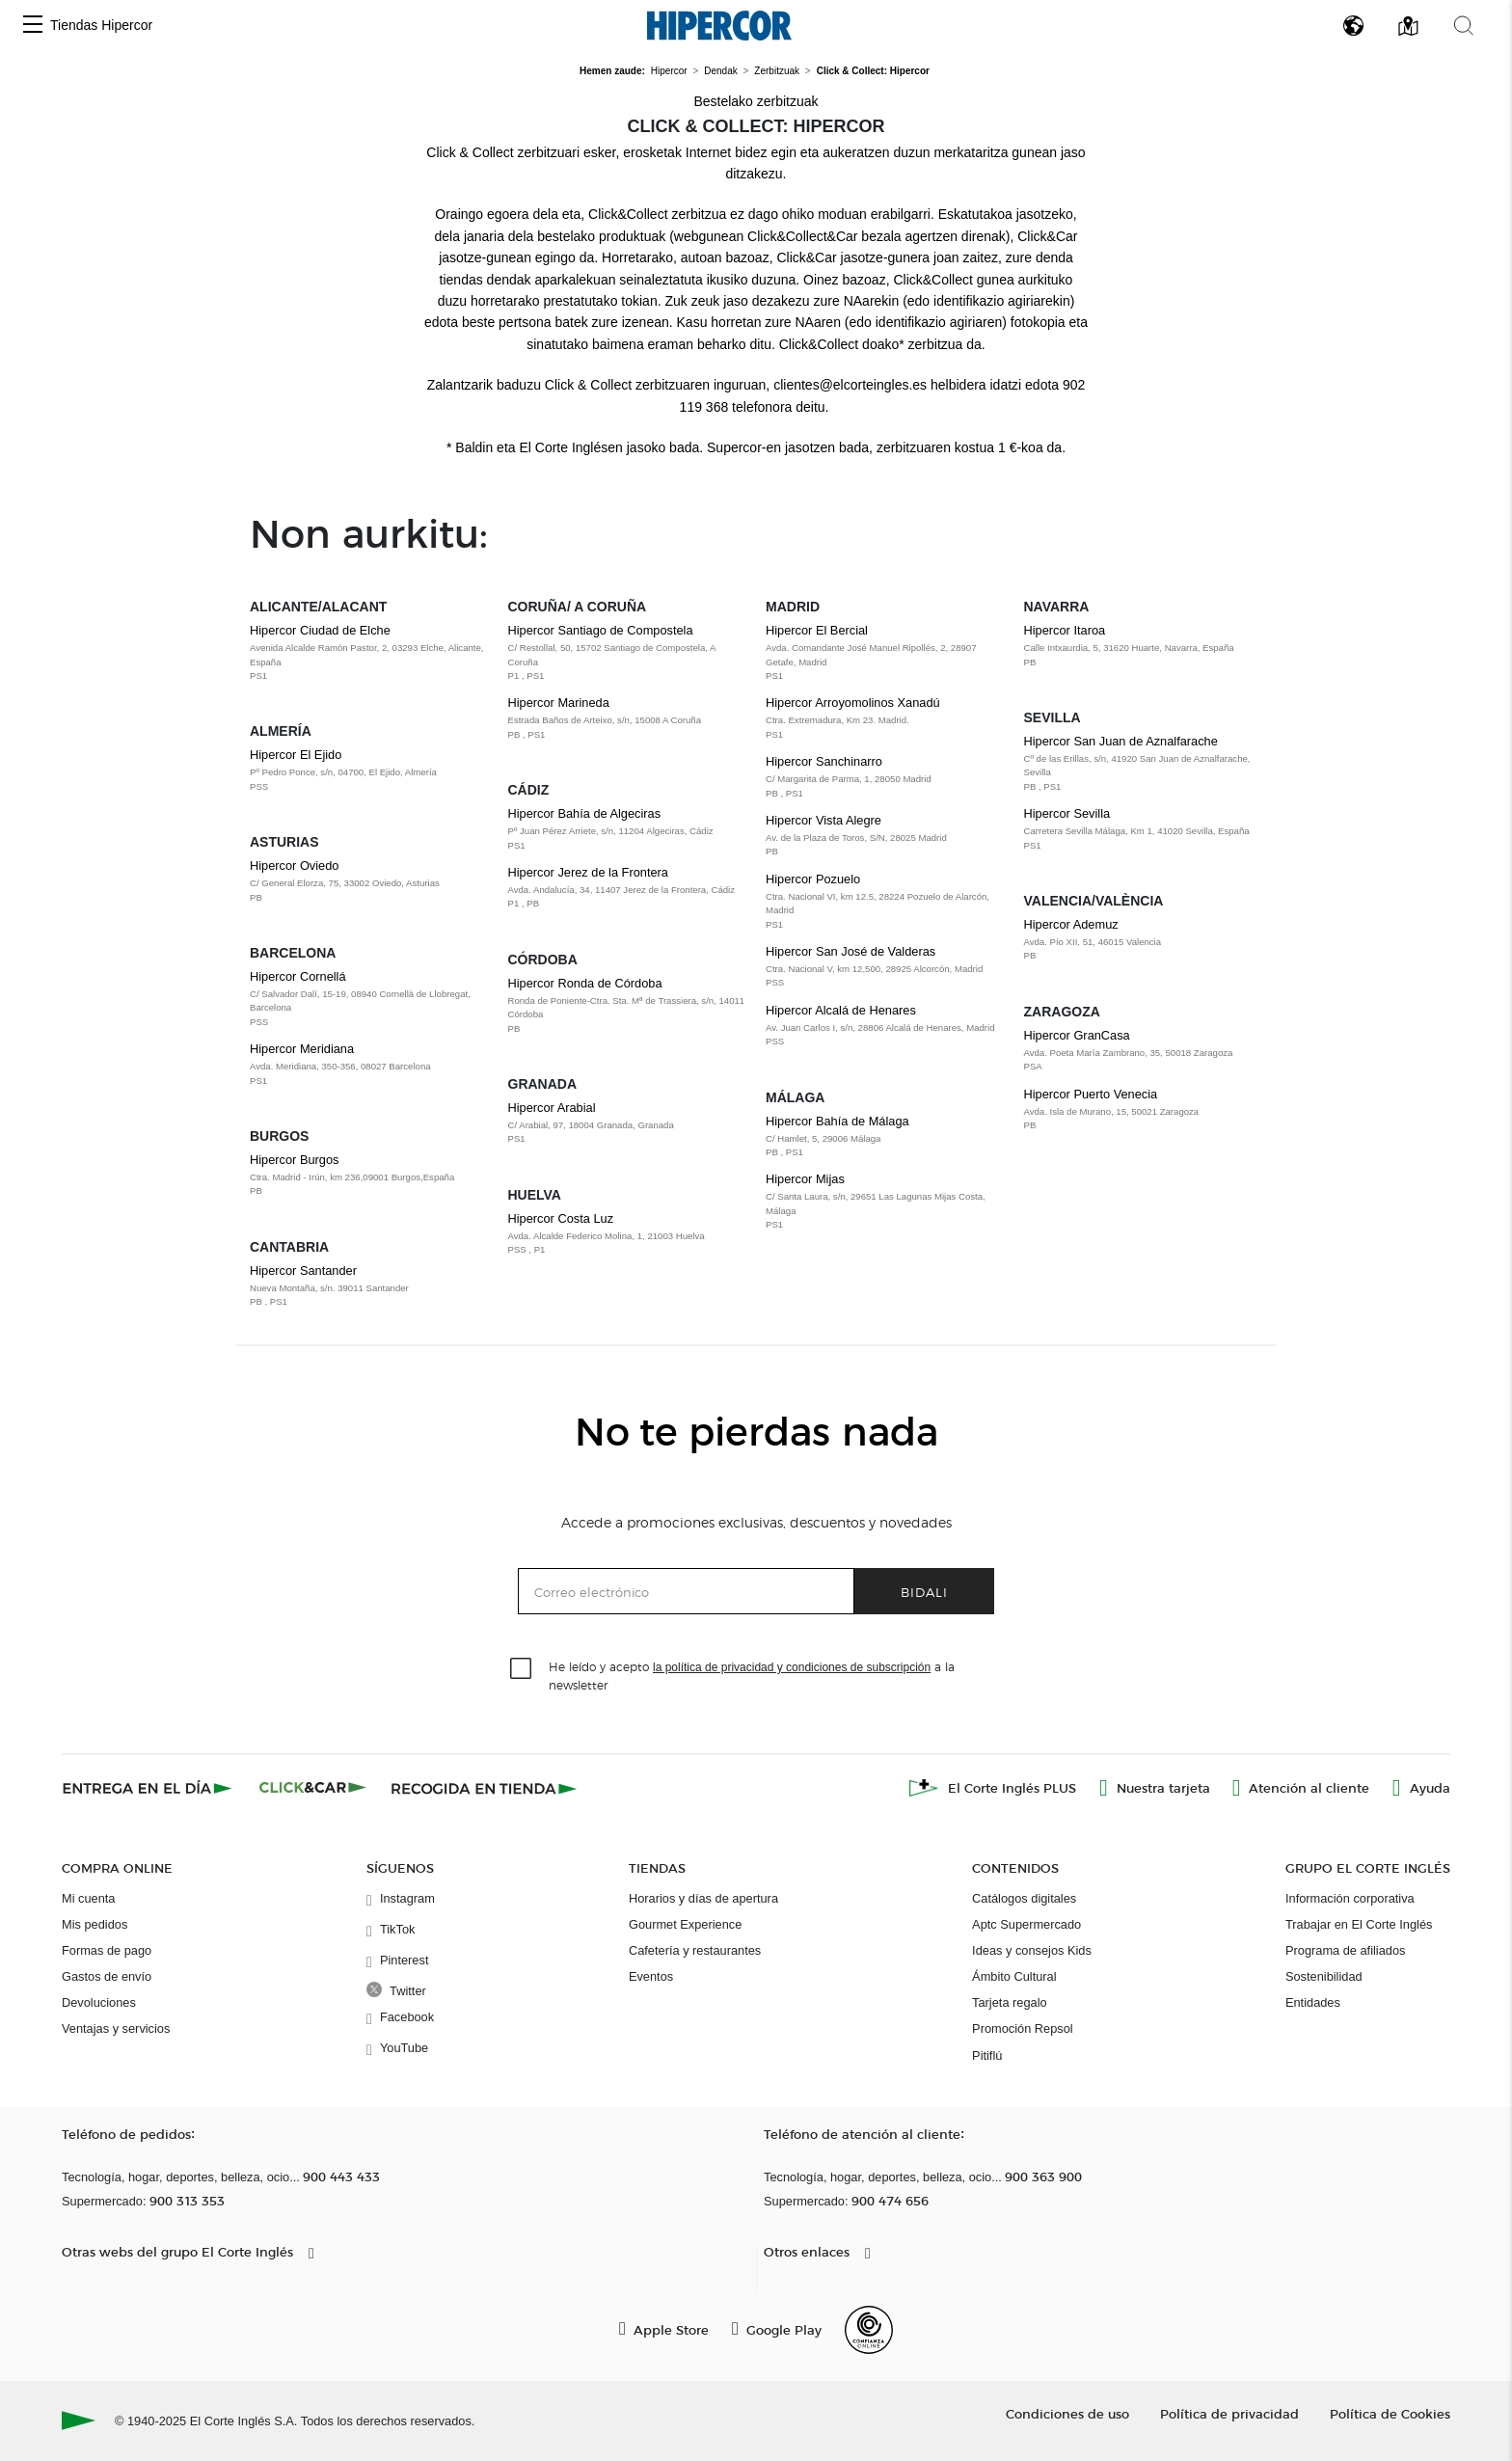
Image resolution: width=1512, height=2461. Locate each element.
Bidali (924, 1591)
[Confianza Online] (869, 2330)
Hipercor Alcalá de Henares (885, 1026)
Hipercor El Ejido (369, 770)
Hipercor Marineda (627, 718)
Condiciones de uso (1067, 2413)
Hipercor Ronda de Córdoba (627, 1006)
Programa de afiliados (1345, 1950)
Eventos (651, 1976)
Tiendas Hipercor (101, 25)
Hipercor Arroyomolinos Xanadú (885, 718)
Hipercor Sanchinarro (885, 777)
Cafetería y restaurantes (695, 1950)
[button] (32, 25)
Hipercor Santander (369, 1286)
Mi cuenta (88, 1898)
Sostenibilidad (1324, 1976)
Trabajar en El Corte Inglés (1358, 1924)
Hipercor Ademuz (1143, 940)
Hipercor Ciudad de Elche (369, 653)
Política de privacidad (1229, 2413)
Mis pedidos (94, 1924)
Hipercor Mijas (885, 1201)
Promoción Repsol (1022, 2028)
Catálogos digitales (1024, 1898)
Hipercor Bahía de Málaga (885, 1137)
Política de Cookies (1390, 2413)
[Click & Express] (149, 1788)
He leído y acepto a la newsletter (752, 1675)
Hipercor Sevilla (1143, 829)
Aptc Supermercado (1026, 1924)
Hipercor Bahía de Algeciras (627, 829)
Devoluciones (99, 2002)
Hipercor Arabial (627, 1123)
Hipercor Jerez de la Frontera (627, 888)
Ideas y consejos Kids (1032, 1950)
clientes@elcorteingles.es (850, 384)
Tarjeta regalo (1009, 2002)
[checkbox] (521, 1669)
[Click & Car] (312, 1788)
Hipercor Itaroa (1143, 646)
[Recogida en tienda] (484, 1788)
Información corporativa (1350, 1898)
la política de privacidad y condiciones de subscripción (792, 1667)
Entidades (1312, 2002)
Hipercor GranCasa (1143, 1051)
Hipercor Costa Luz (627, 1234)
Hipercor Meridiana (369, 1064)
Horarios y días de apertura (703, 1898)
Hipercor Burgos (369, 1175)
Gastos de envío (106, 1976)
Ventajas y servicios (116, 2028)
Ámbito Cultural (1014, 1976)
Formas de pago (106, 1950)
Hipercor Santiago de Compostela (627, 653)
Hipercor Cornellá (369, 999)
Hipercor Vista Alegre (885, 836)
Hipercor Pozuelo (885, 902)
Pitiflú (987, 2055)
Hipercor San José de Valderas (885, 967)
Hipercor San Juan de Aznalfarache (1143, 764)
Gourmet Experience (685, 1924)
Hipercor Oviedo (369, 881)
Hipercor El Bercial (885, 653)
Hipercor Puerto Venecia (1143, 1110)
